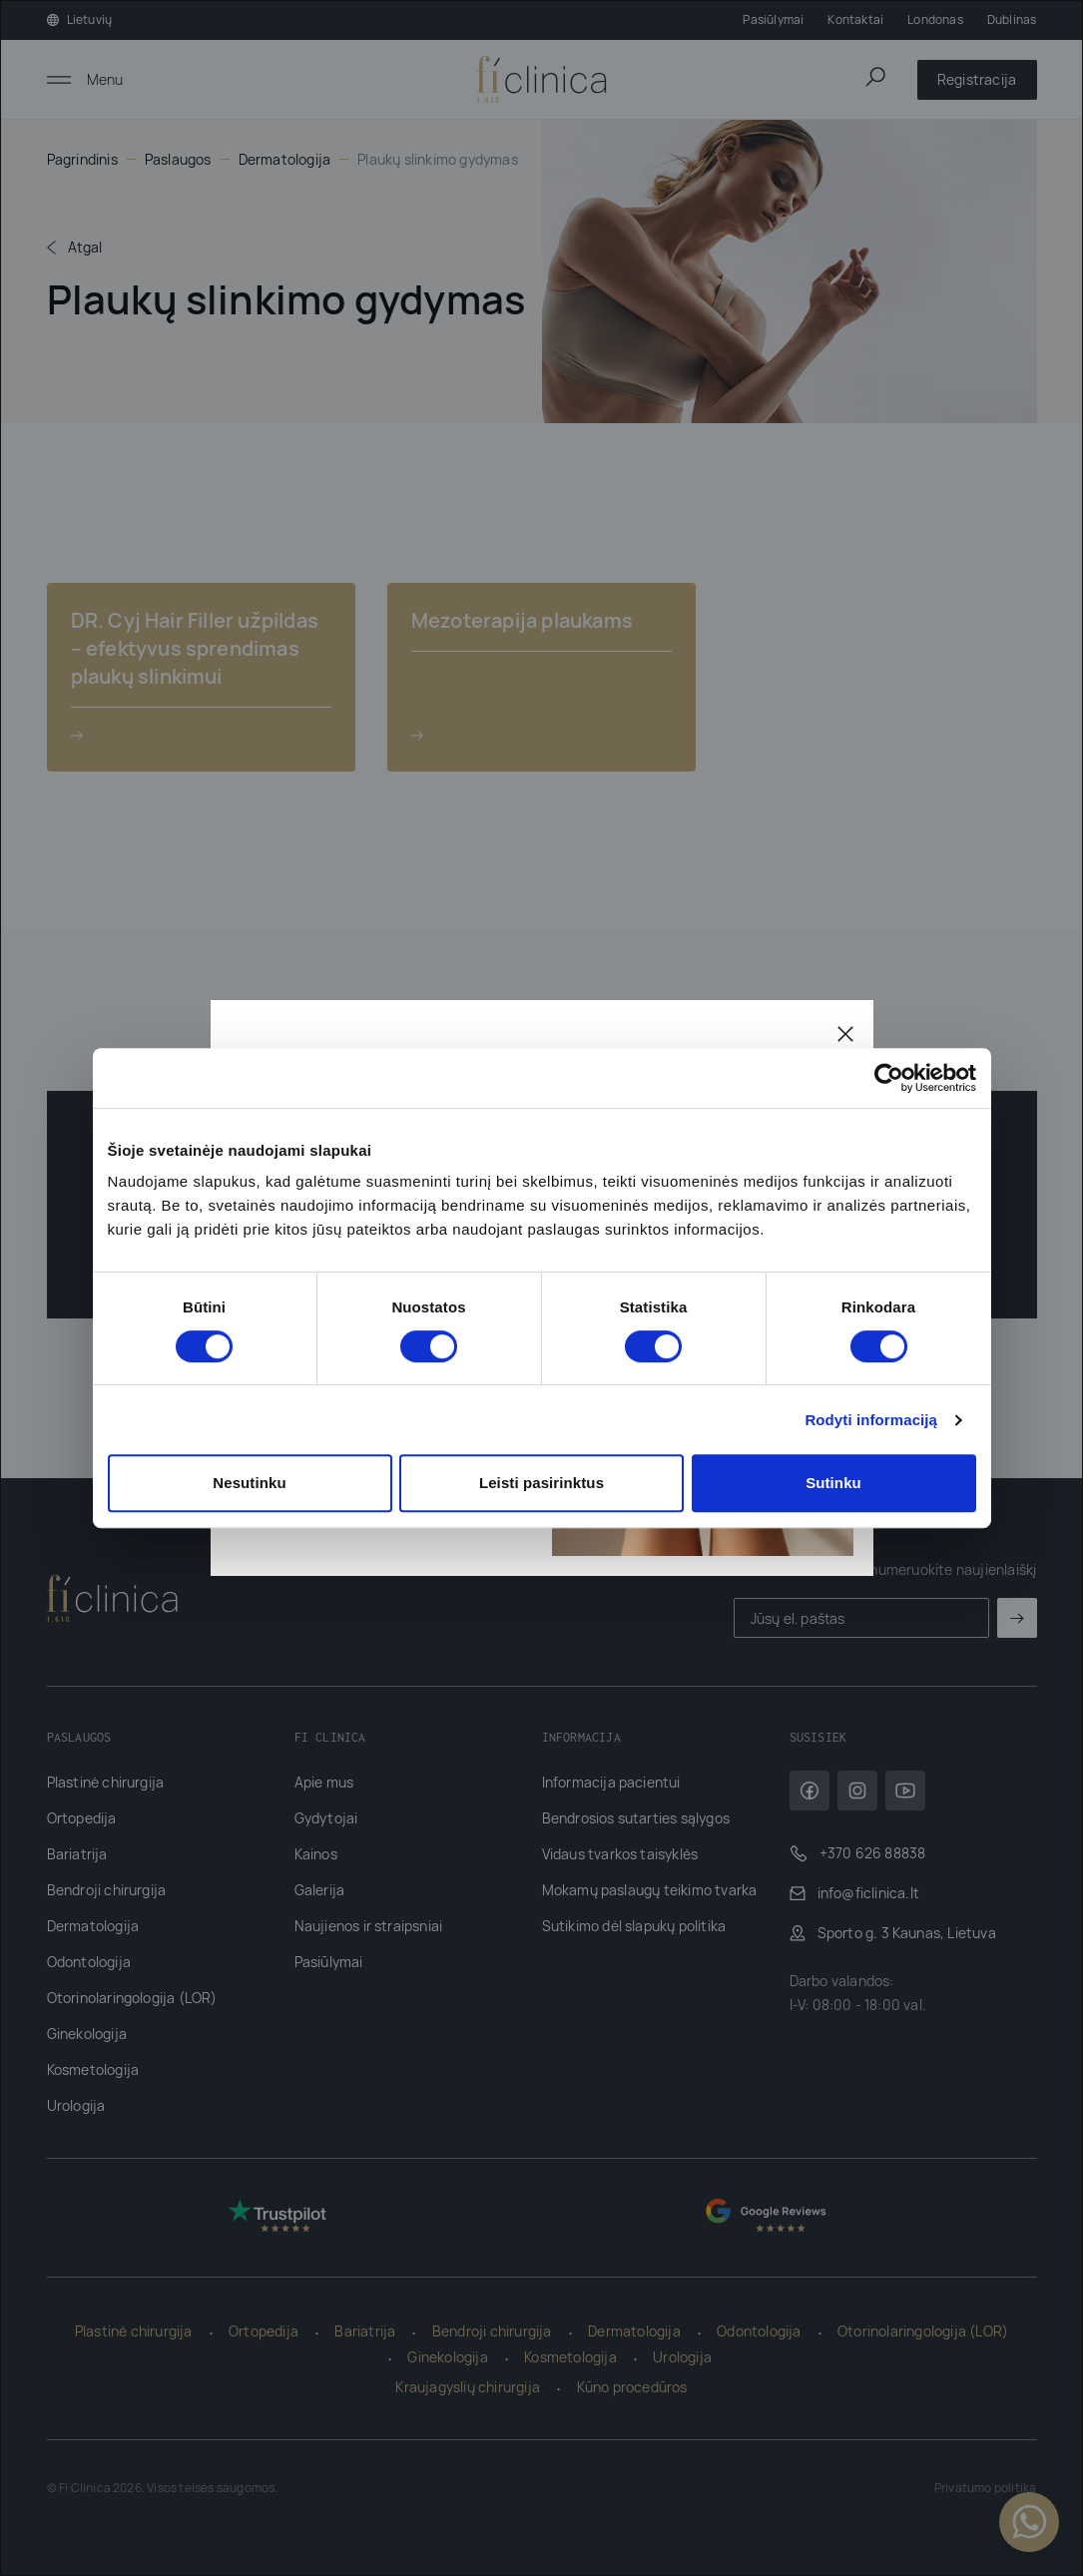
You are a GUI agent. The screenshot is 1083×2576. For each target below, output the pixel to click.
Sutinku (833, 1482)
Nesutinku (249, 1482)
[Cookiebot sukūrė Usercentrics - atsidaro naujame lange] (889, 1078)
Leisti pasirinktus (541, 1482)
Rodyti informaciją (871, 1419)
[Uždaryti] (845, 1032)
